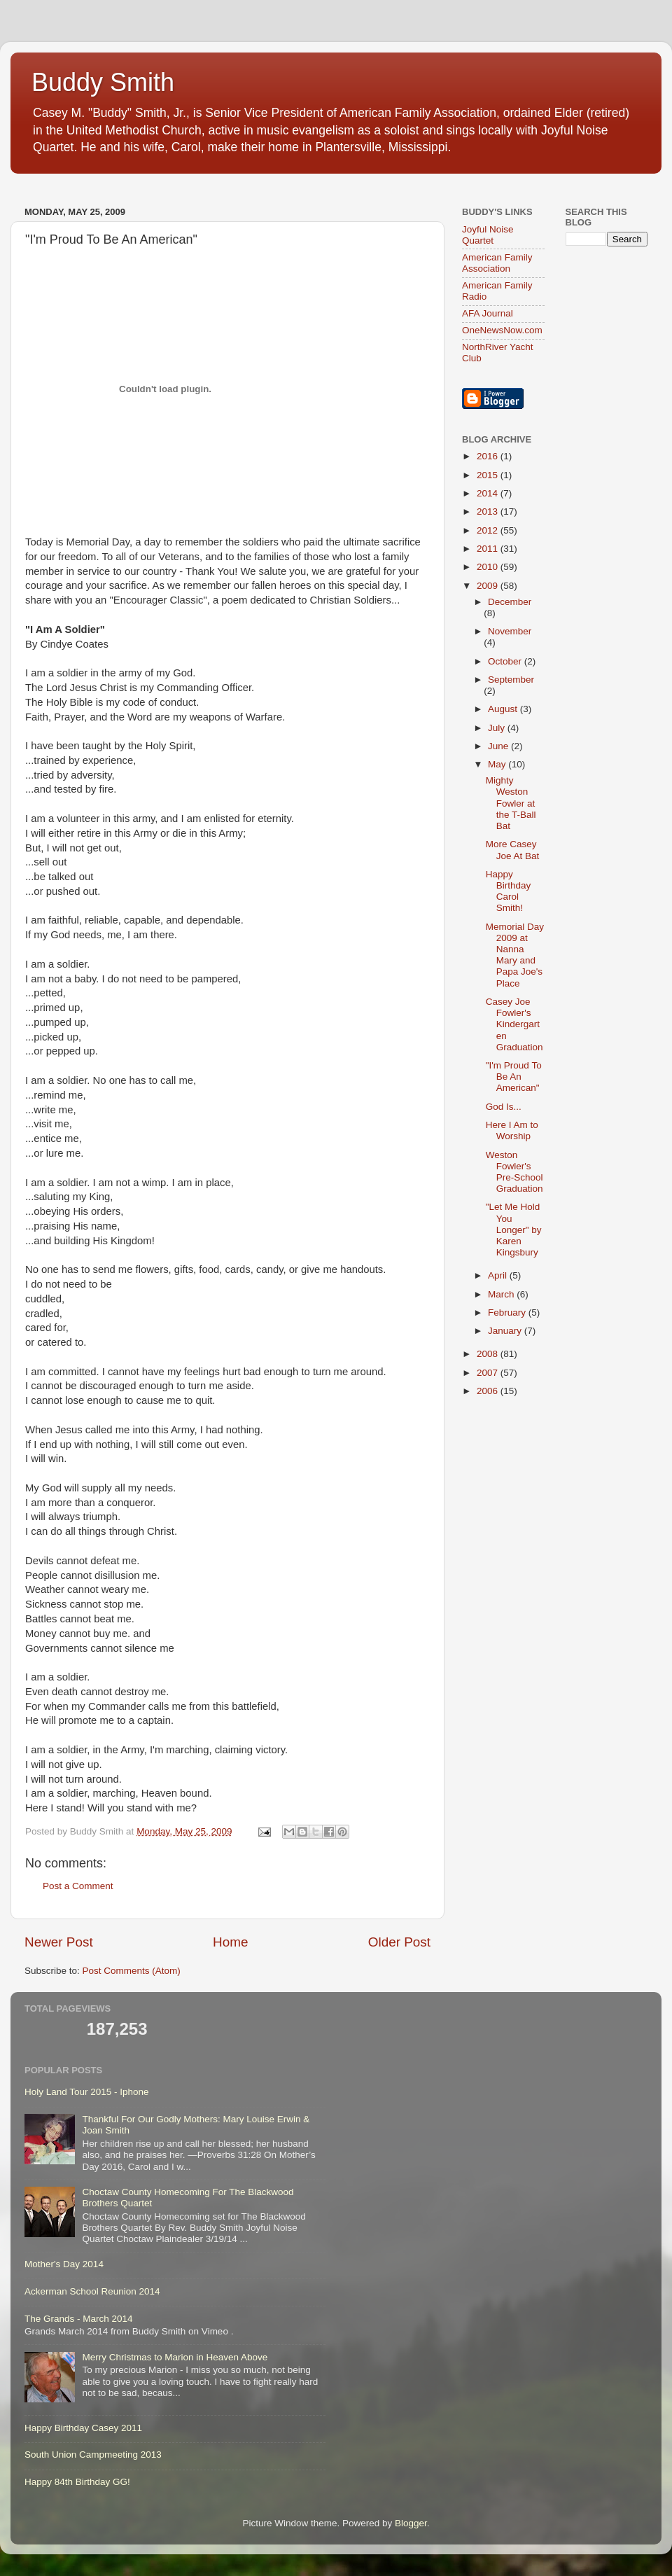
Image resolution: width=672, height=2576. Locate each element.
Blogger (411, 2523)
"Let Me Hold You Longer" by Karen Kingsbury (514, 1230)
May (498, 764)
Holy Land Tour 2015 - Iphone (86, 2092)
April (499, 1275)
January (506, 1330)
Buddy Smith (102, 82)
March (502, 1294)
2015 (488, 475)
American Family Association (497, 263)
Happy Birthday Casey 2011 (83, 2428)
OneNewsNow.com (502, 330)
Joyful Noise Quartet (488, 235)
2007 (488, 1372)
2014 (488, 493)
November (509, 631)
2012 (488, 530)
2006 (488, 1391)
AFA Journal (487, 313)
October (506, 661)
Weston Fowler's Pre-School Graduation (514, 1172)
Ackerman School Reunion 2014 (92, 2291)
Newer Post (58, 1942)
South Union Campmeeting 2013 (93, 2454)
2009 (488, 585)
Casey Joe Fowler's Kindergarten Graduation (514, 1024)
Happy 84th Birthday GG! (77, 2482)
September (511, 679)
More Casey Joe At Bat (513, 850)
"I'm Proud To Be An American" (514, 1076)
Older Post (399, 1942)
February (508, 1312)
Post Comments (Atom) (132, 1970)
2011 (488, 548)
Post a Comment (78, 1886)
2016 (488, 456)
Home (230, 1942)
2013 (488, 511)
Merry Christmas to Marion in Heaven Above (174, 2357)
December (509, 602)
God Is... (504, 1106)
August (504, 709)
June (499, 746)
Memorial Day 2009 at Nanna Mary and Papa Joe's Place (515, 955)
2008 (488, 1354)
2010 (488, 567)
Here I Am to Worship (512, 1130)
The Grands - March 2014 (78, 2318)
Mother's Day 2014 (64, 2264)
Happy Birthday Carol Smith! (508, 891)
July (497, 728)
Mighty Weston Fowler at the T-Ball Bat (511, 803)
